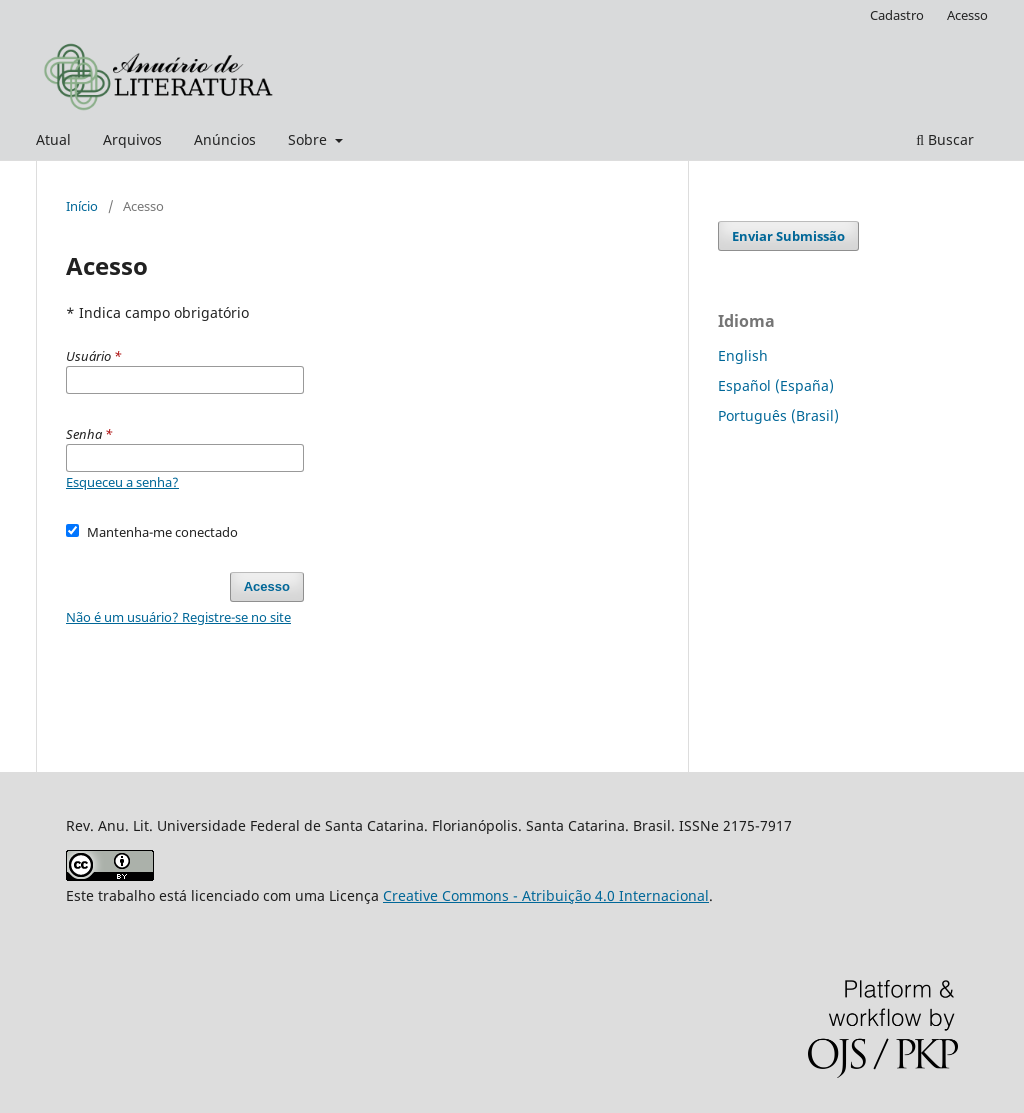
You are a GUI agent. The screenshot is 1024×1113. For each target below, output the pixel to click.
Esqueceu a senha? (122, 482)
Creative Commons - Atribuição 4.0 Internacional (546, 895)
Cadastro (897, 15)
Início (82, 206)
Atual (53, 139)
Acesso (967, 15)
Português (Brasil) (778, 415)
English (743, 355)
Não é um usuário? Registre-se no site (178, 617)
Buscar (945, 139)
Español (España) (776, 385)
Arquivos (132, 139)
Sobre (309, 139)
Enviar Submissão (788, 236)
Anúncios (225, 139)
